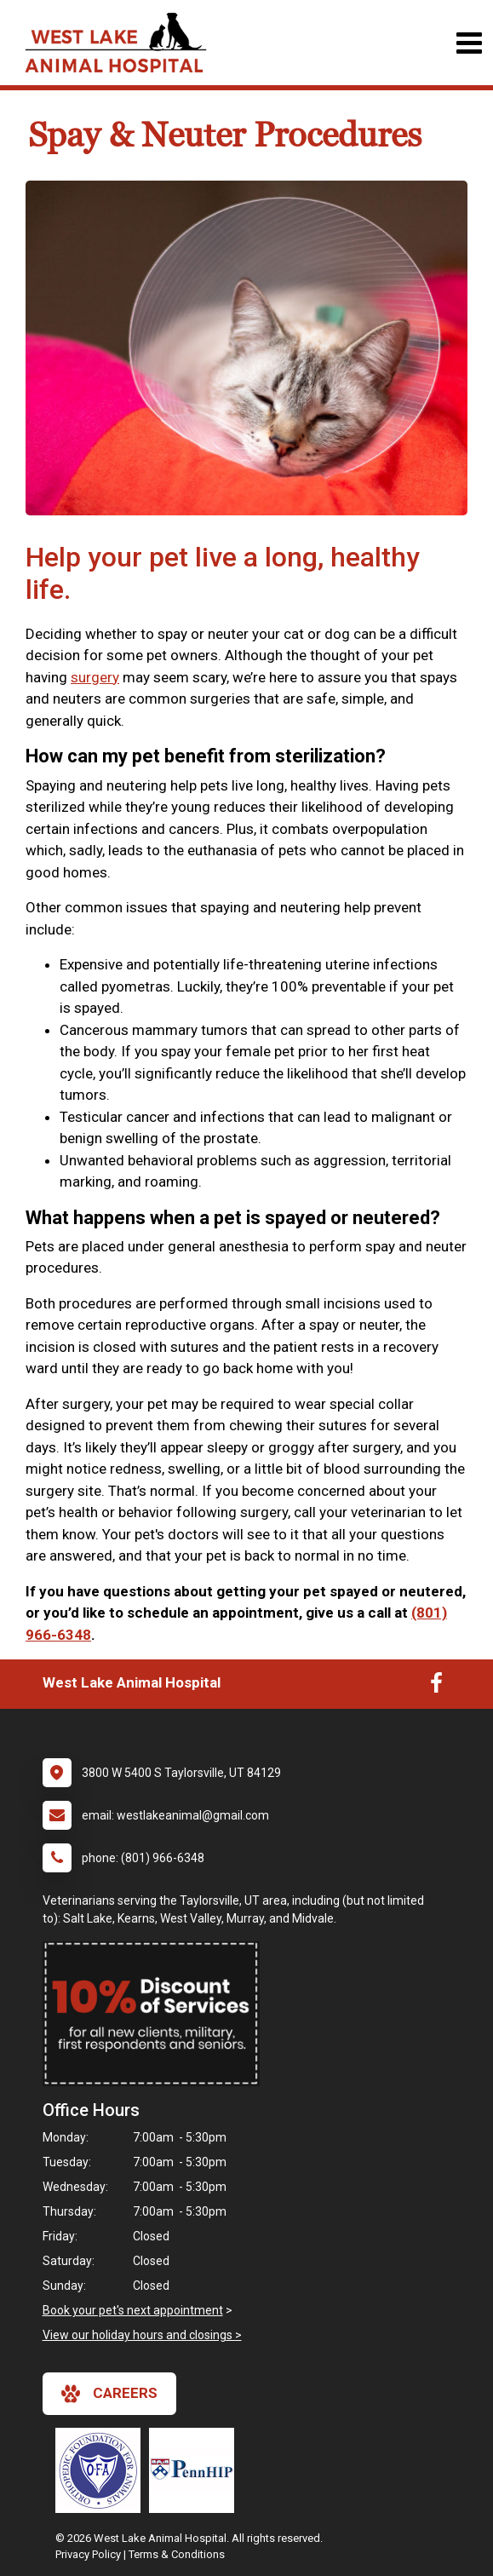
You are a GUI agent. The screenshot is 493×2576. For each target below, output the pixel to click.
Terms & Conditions (177, 2554)
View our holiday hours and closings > (142, 2335)
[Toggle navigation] (469, 43)
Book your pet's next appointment (133, 2310)
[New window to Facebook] (436, 1686)
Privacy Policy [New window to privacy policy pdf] (88, 2554)
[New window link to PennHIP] (196, 2470)
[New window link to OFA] (102, 2470)
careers (109, 2393)
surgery (95, 677)
